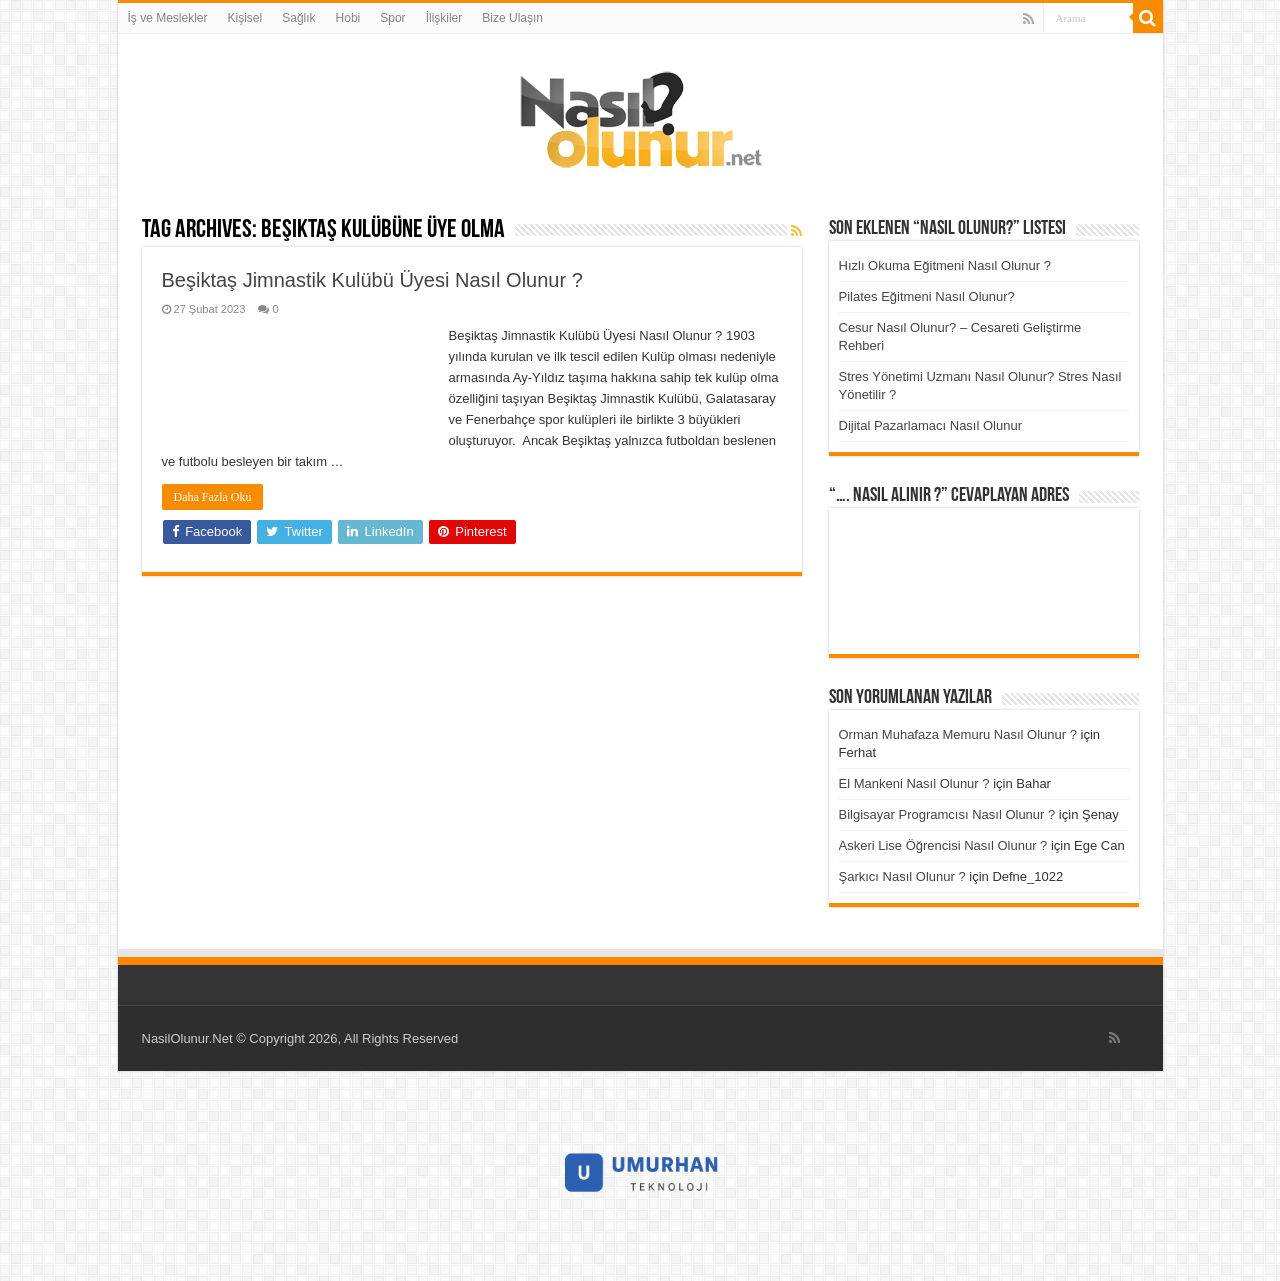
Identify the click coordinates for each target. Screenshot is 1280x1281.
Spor (392, 18)
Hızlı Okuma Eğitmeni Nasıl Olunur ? (945, 265)
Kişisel (245, 18)
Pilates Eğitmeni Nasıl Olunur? (927, 296)
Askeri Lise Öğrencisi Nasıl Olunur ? (943, 845)
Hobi (348, 18)
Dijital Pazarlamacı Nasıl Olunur (931, 425)
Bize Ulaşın (512, 18)
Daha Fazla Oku (213, 497)
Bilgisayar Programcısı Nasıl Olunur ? (947, 814)
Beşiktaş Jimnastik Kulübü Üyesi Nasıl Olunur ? (372, 280)
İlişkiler (444, 18)
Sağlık (298, 18)
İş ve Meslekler (168, 18)
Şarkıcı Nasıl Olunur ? (902, 876)
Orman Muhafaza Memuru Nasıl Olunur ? (958, 734)
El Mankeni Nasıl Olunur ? (914, 783)
